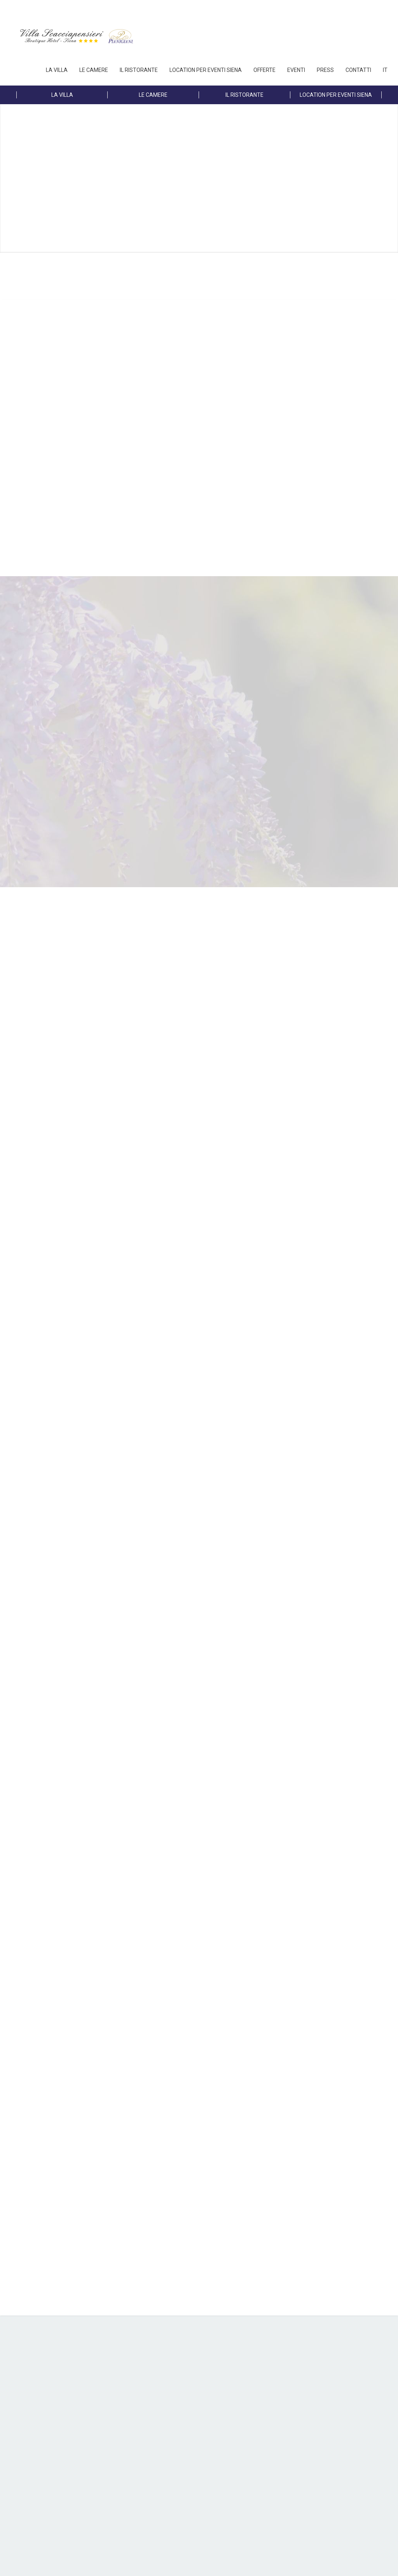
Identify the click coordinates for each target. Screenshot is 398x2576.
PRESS (325, 70)
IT (385, 70)
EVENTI (296, 70)
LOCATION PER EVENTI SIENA (205, 70)
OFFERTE (264, 70)
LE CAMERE (93, 70)
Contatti (358, 70)
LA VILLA (57, 70)
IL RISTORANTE (139, 70)
